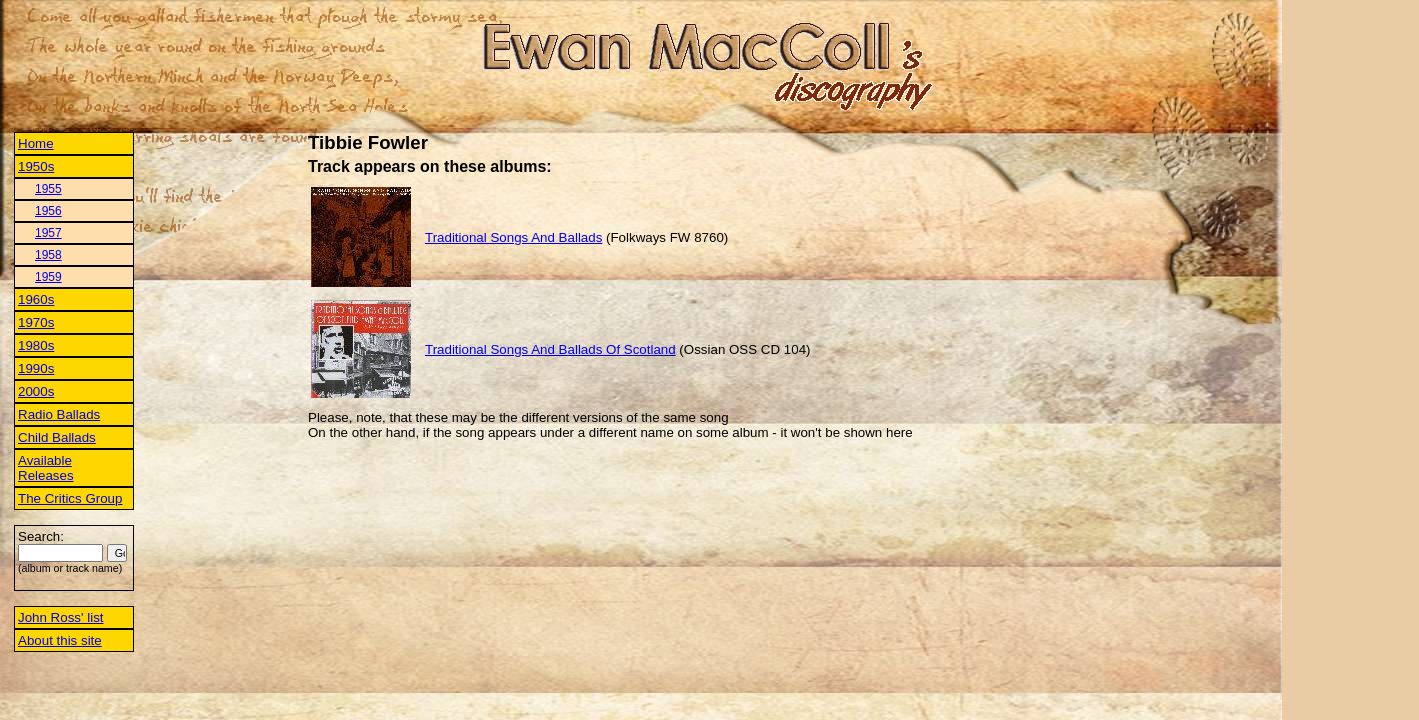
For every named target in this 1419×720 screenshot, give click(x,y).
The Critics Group (70, 498)
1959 (48, 277)
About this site (60, 640)
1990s (36, 368)
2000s (36, 391)
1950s (36, 166)
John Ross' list (61, 617)
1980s (36, 345)
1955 (48, 189)
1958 (48, 255)
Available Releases (46, 468)
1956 (48, 211)
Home (36, 143)
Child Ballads (57, 437)
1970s (36, 322)
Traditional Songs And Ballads (513, 237)
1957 (48, 233)
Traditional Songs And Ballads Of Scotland (550, 349)
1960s (36, 299)
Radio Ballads (59, 414)
